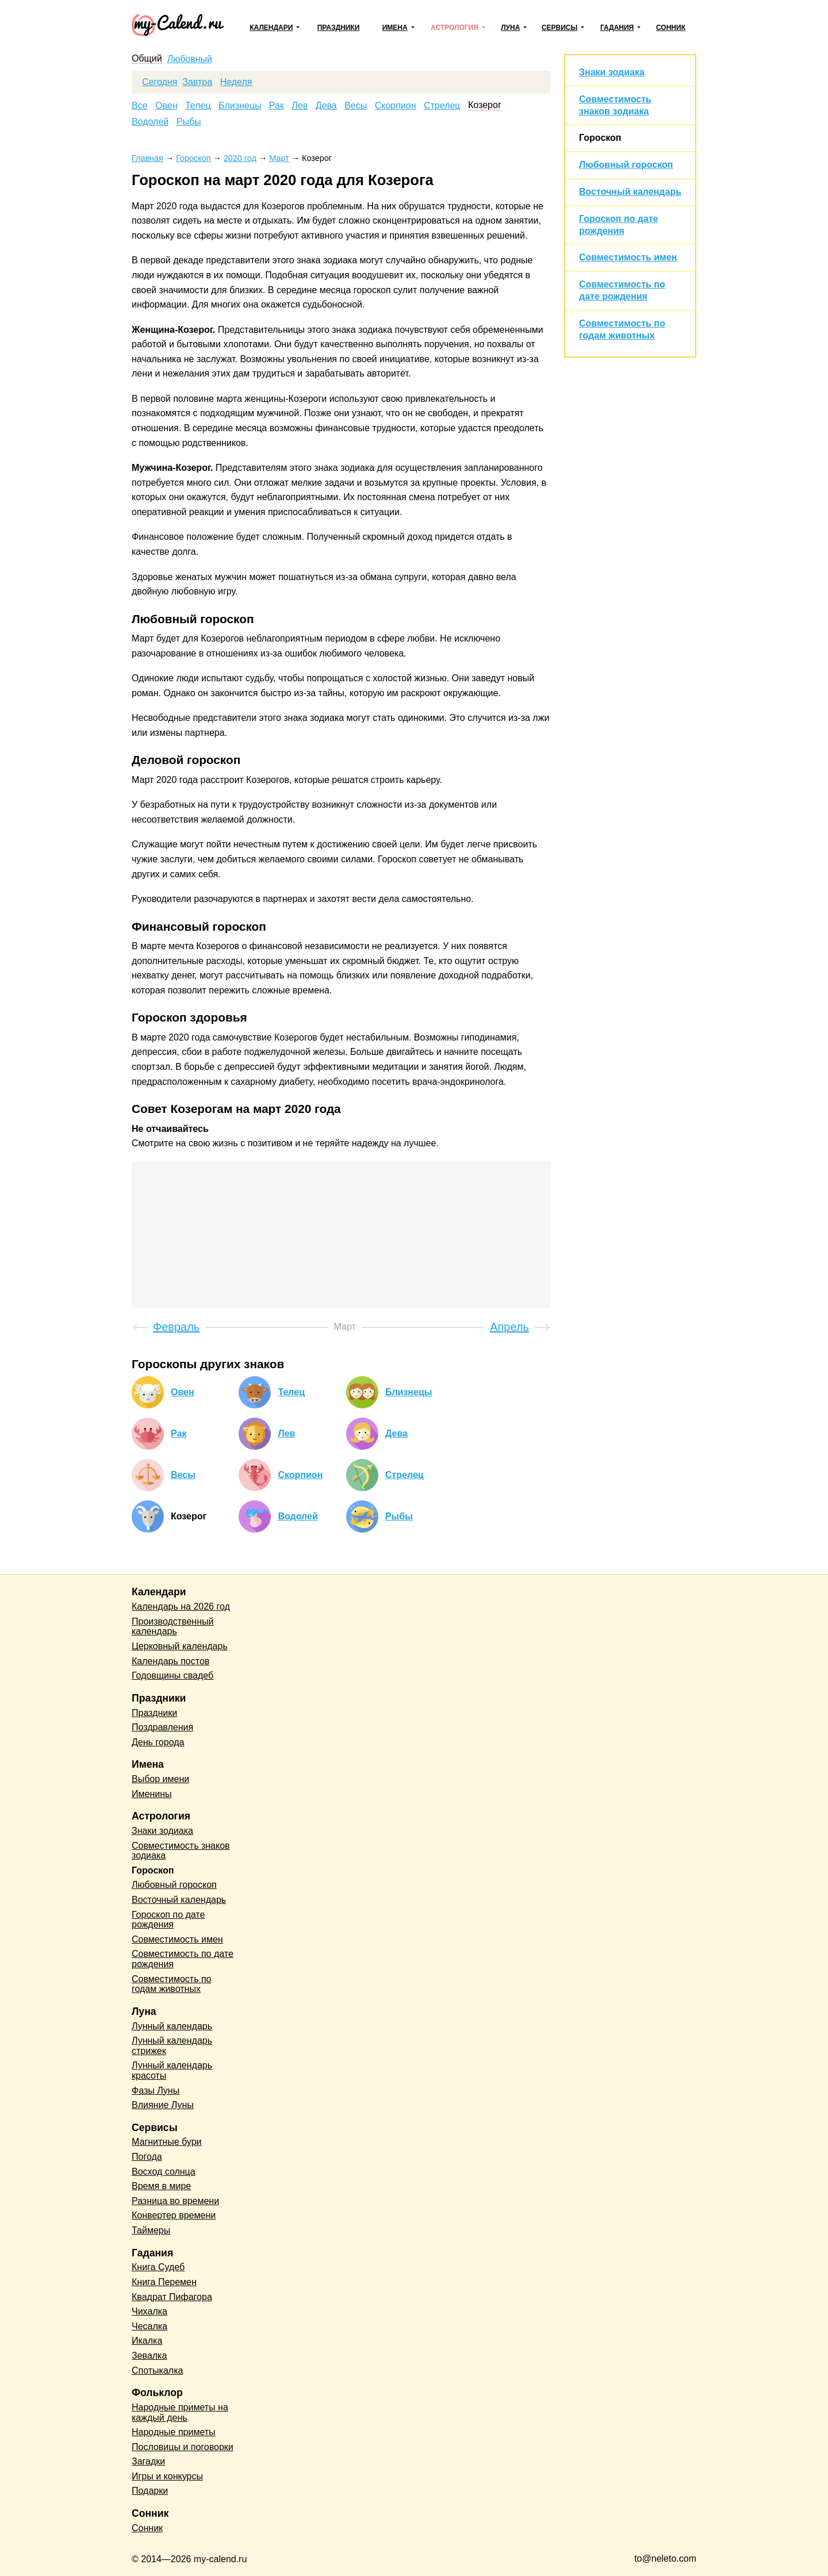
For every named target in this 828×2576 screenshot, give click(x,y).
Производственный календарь (172, 1627)
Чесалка (149, 2326)
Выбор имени (160, 1779)
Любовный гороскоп (626, 165)
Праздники (338, 28)
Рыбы (189, 121)
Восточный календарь (630, 192)
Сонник (670, 28)
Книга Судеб (158, 2267)
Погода (147, 2157)
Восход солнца (163, 2171)
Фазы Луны (155, 2090)
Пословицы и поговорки (182, 2447)
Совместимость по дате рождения (182, 1959)
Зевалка (149, 2355)
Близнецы (239, 105)
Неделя (236, 82)
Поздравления (162, 1727)
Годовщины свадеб (172, 1675)
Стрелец (442, 105)
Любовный (189, 59)
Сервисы (559, 28)
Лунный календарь (172, 2026)
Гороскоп (600, 138)
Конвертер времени (174, 2215)
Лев (300, 105)
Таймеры (151, 2230)
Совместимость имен (628, 257)
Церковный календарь (180, 1646)
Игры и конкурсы (167, 2476)
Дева (326, 105)
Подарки (150, 2491)
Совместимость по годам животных (172, 1984)
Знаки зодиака (612, 72)
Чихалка (149, 2311)
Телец (198, 105)
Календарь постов (170, 1661)
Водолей (150, 121)
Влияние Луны (163, 2105)
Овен (166, 105)
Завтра (197, 82)
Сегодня (159, 82)
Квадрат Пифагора (172, 2297)
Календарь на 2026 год (181, 1606)
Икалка (147, 2340)
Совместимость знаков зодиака (181, 1851)
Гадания (617, 28)
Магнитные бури (167, 2142)
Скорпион (395, 105)
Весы (355, 105)
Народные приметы (174, 2432)
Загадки (148, 2461)
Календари (271, 28)
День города (158, 1742)
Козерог (484, 105)
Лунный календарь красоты (172, 2070)
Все (140, 105)
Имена (395, 28)
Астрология (454, 28)
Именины (152, 1794)
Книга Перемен (164, 2282)
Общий (147, 58)
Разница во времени (175, 2201)
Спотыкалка (157, 2370)
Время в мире (161, 2186)
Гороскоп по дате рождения (168, 1920)
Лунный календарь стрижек (172, 2046)
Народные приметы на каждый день (180, 2412)
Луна (510, 28)
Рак (276, 105)
